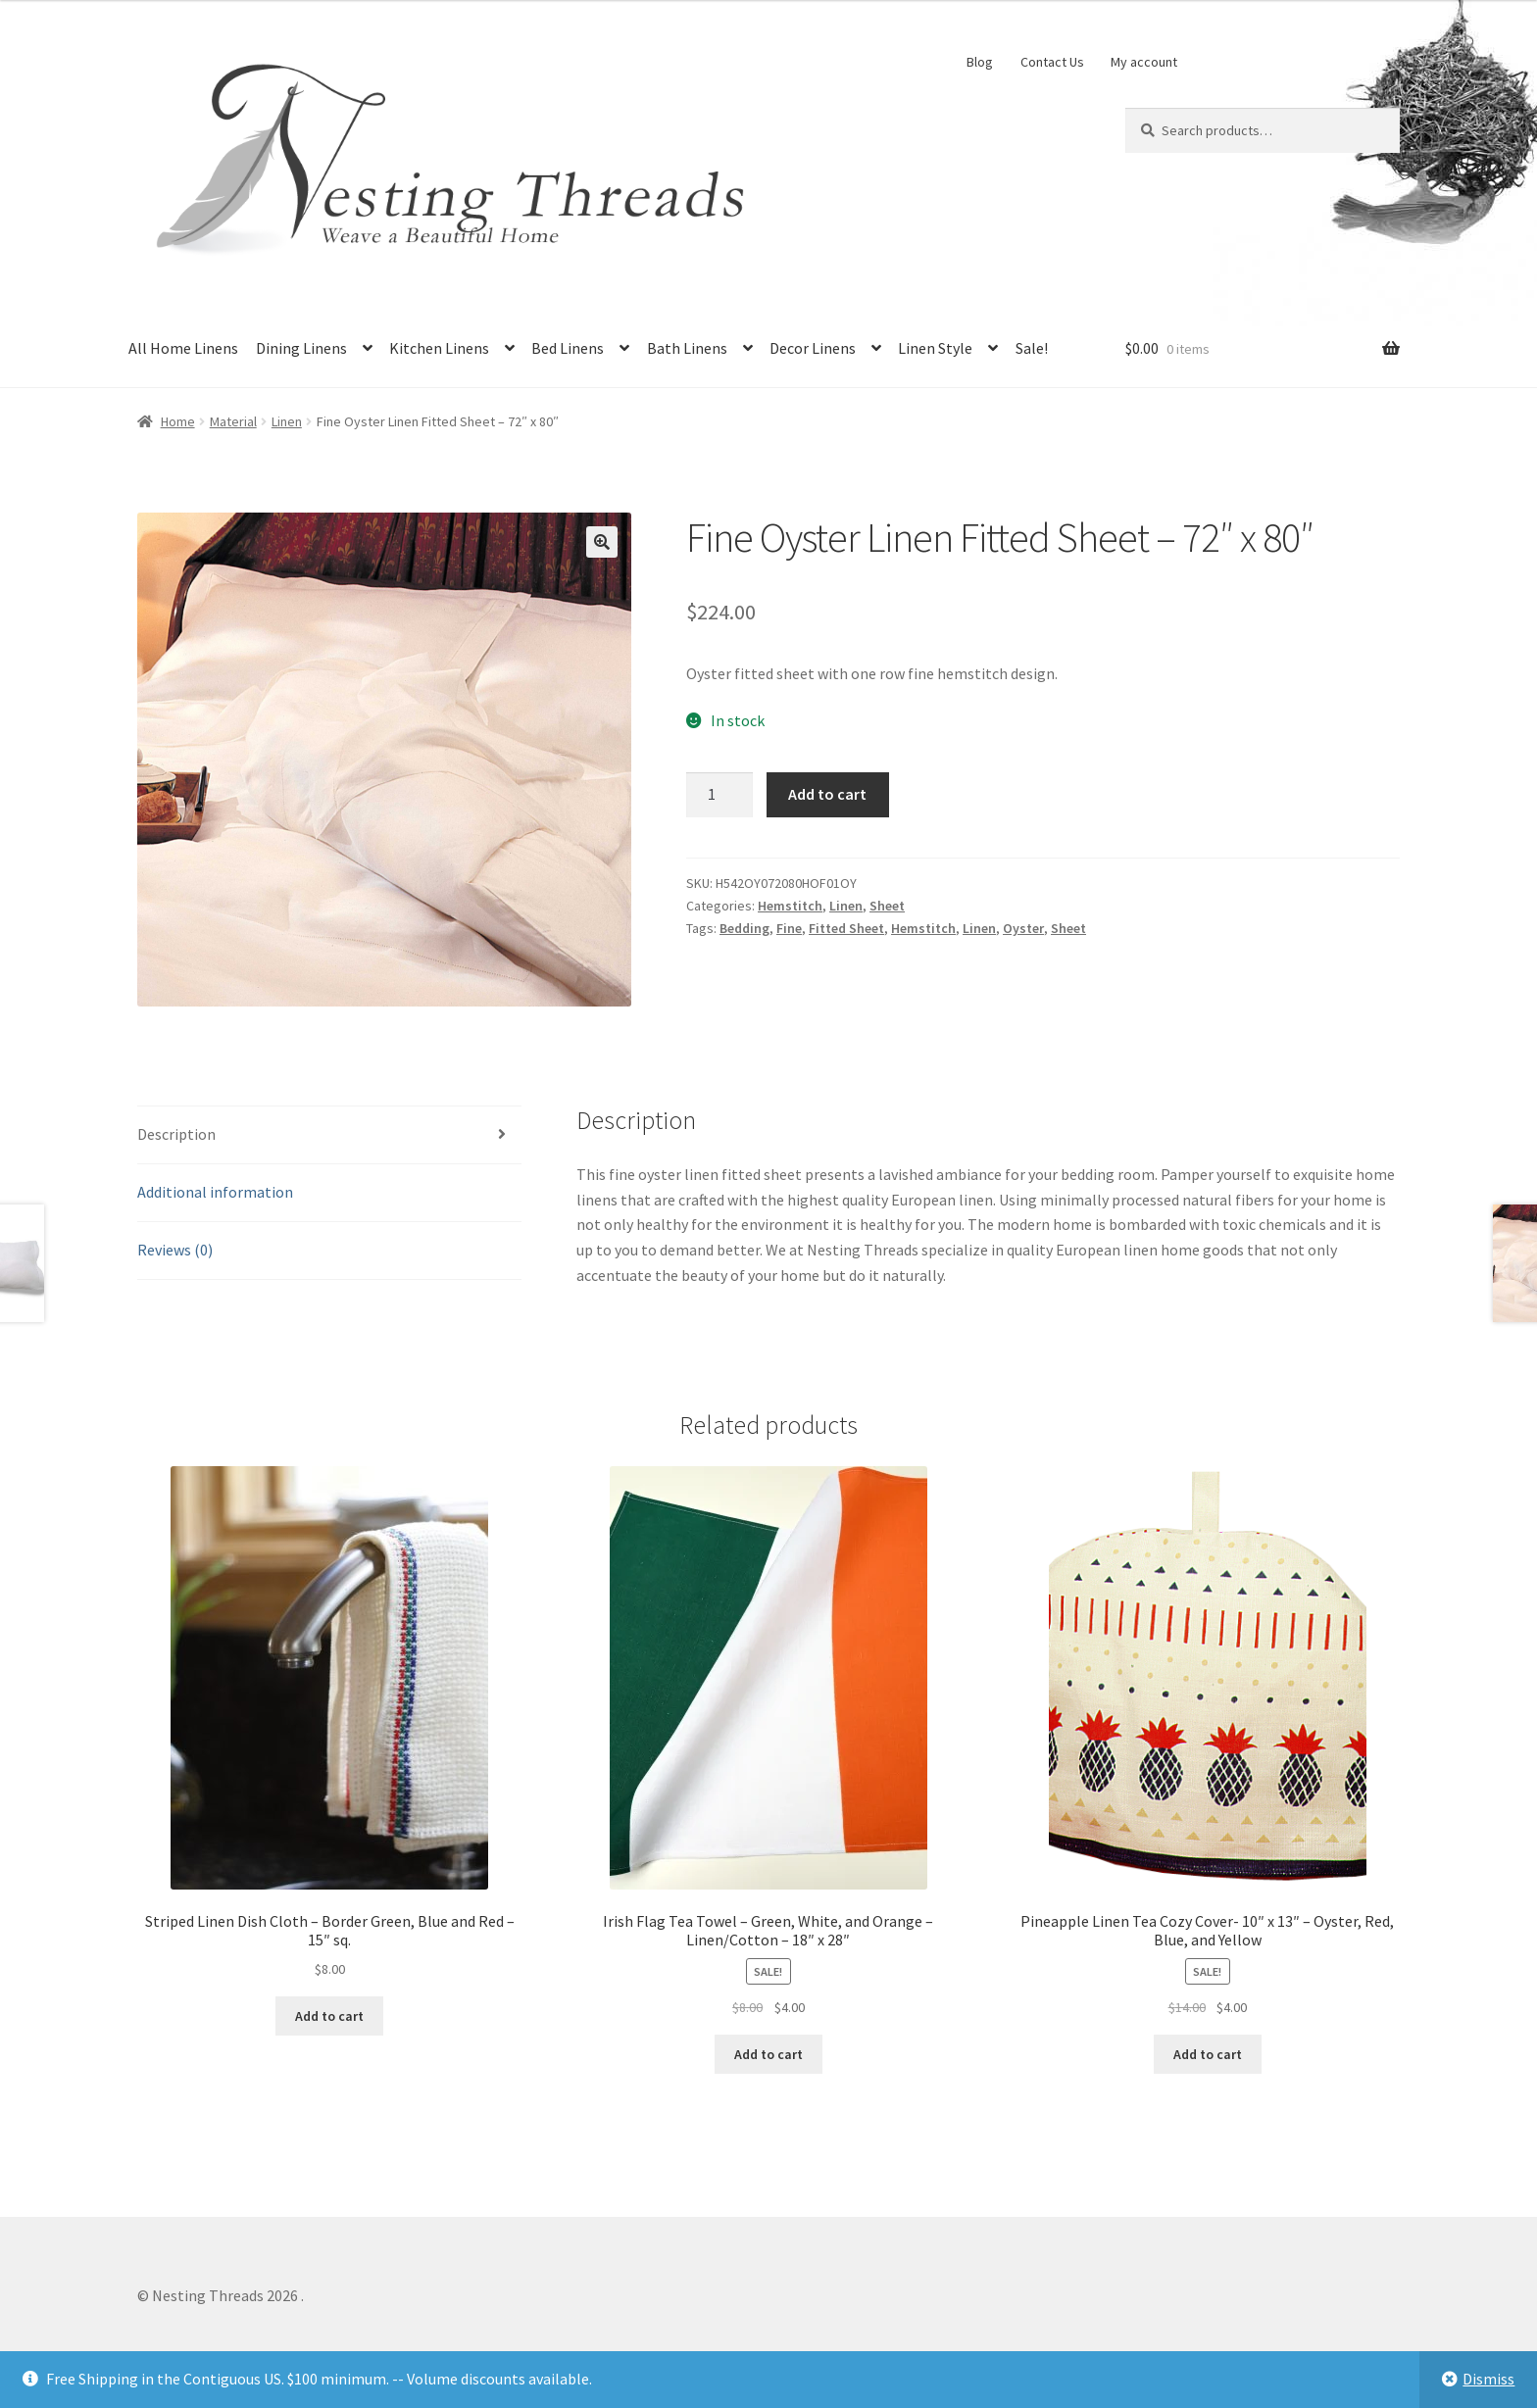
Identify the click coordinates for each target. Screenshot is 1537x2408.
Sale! (1032, 348)
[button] (602, 542)
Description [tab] (176, 1134)
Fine (789, 928)
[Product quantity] (719, 794)
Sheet (887, 905)
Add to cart (827, 794)
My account (1144, 62)
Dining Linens (301, 348)
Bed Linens (567, 348)
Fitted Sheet (846, 928)
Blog (980, 62)
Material (233, 421)
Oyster (1023, 928)
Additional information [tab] (215, 1192)
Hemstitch (790, 905)
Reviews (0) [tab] (175, 1249)
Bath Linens (687, 348)
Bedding (744, 928)
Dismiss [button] (1488, 2378)
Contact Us (1052, 62)
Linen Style (935, 348)
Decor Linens (812, 348)
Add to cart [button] (329, 2016)
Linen (287, 421)
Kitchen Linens (439, 348)
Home (178, 421)
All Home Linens (183, 348)
